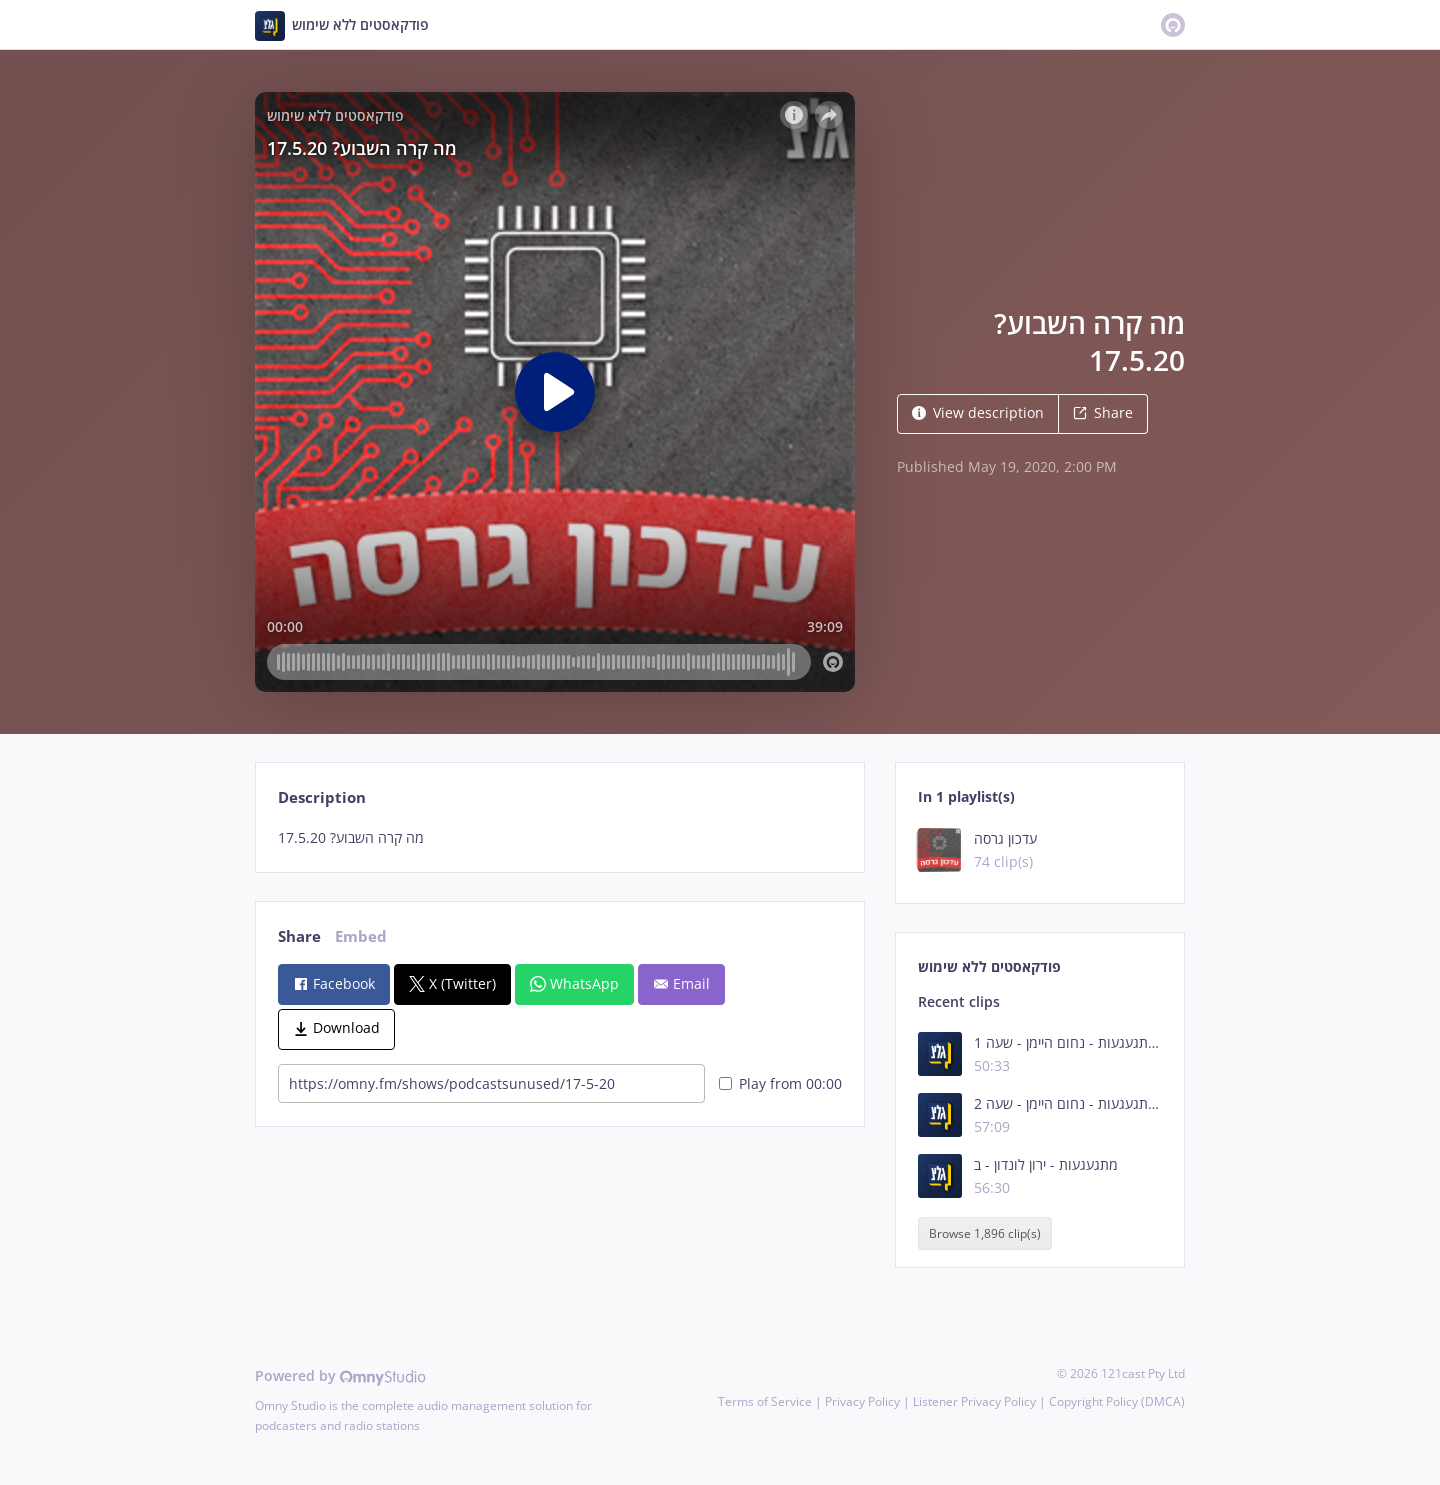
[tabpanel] (559, 838)
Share (1103, 412)
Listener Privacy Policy (974, 1401)
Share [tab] (299, 936)
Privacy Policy (862, 1401)
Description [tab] (322, 797)
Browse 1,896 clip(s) (985, 1233)
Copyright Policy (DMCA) (1117, 1401)
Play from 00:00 (780, 1083)
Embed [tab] (361, 936)
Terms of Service (765, 1401)
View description (978, 412)
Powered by (340, 1375)
